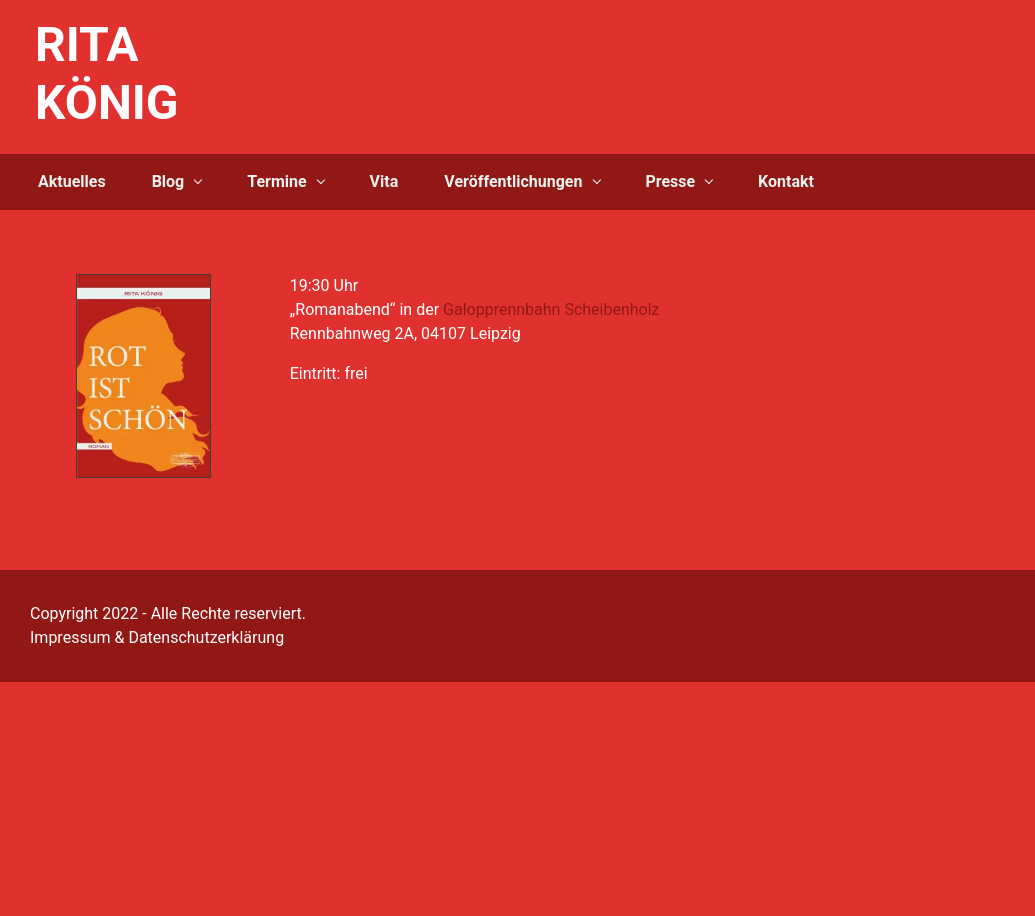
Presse (670, 181)
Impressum (70, 637)
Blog (168, 181)
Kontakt (786, 181)
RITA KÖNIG (107, 73)
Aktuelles (72, 181)
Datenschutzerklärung (206, 637)
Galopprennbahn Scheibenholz (551, 309)
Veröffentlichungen (513, 181)
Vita (384, 181)
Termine (276, 181)
